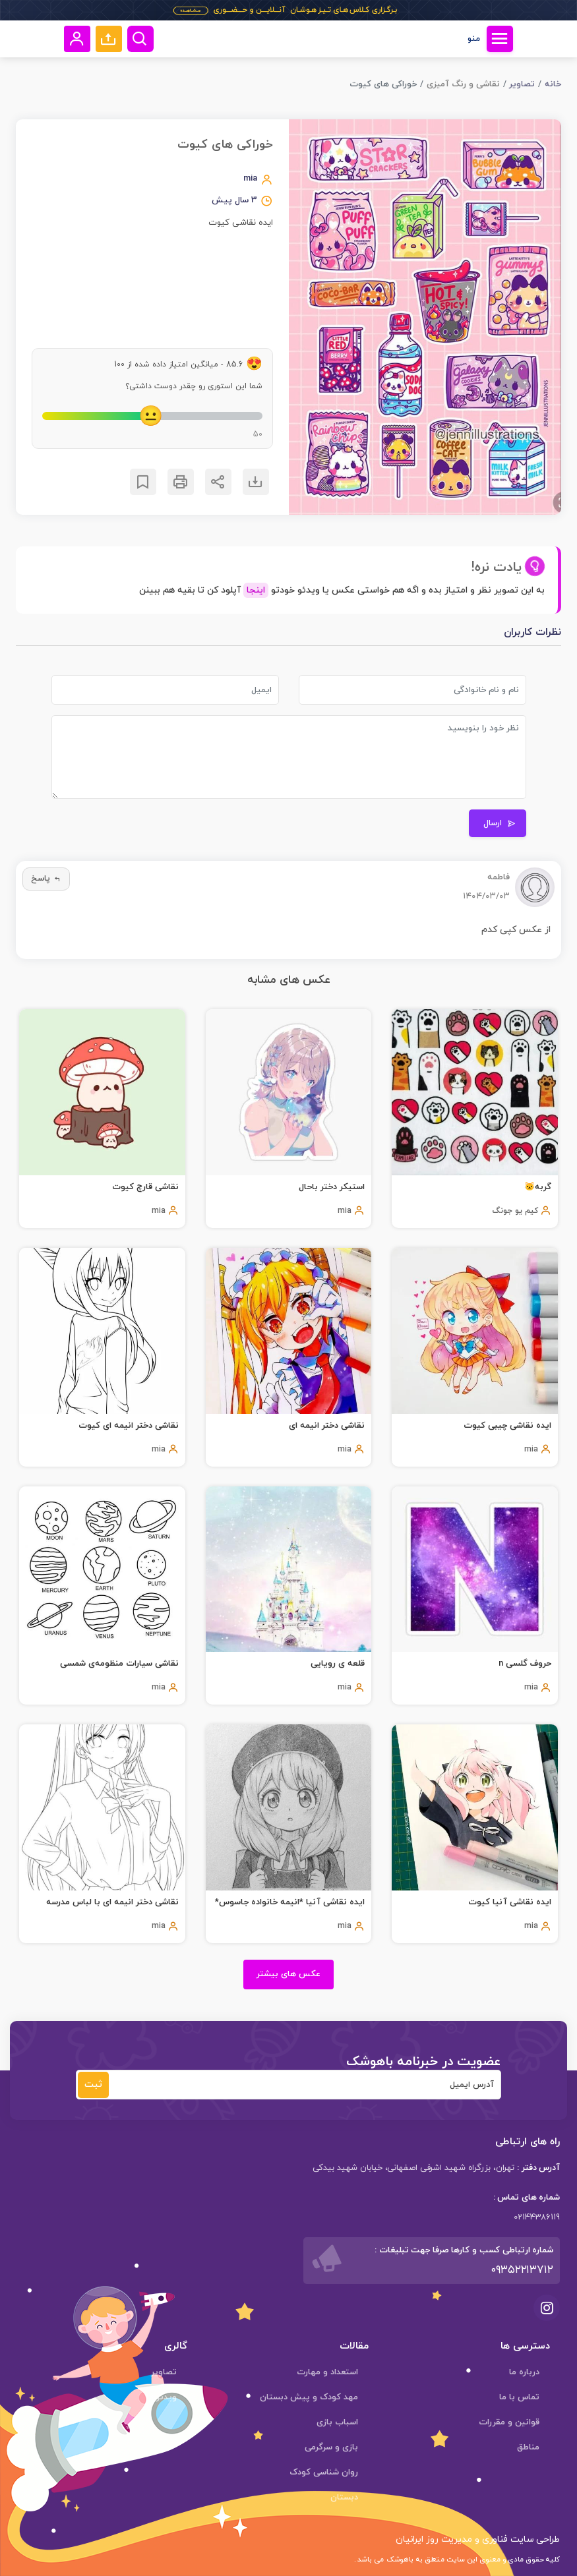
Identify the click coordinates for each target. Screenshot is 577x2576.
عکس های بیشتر (288, 1974)
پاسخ (46, 879)
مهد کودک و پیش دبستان (309, 2397)
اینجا (256, 590)
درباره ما (524, 2372)
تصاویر (522, 84)
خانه (553, 84)
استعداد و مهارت (327, 2372)
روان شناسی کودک (323, 2472)
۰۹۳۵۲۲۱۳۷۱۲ (522, 2270)
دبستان (344, 2497)
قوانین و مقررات (509, 2422)
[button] (109, 39)
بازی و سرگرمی (331, 2447)
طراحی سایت (534, 2539)
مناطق (528, 2447)
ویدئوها (161, 2397)
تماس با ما (519, 2397)
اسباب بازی (337, 2422)
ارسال (499, 823)
